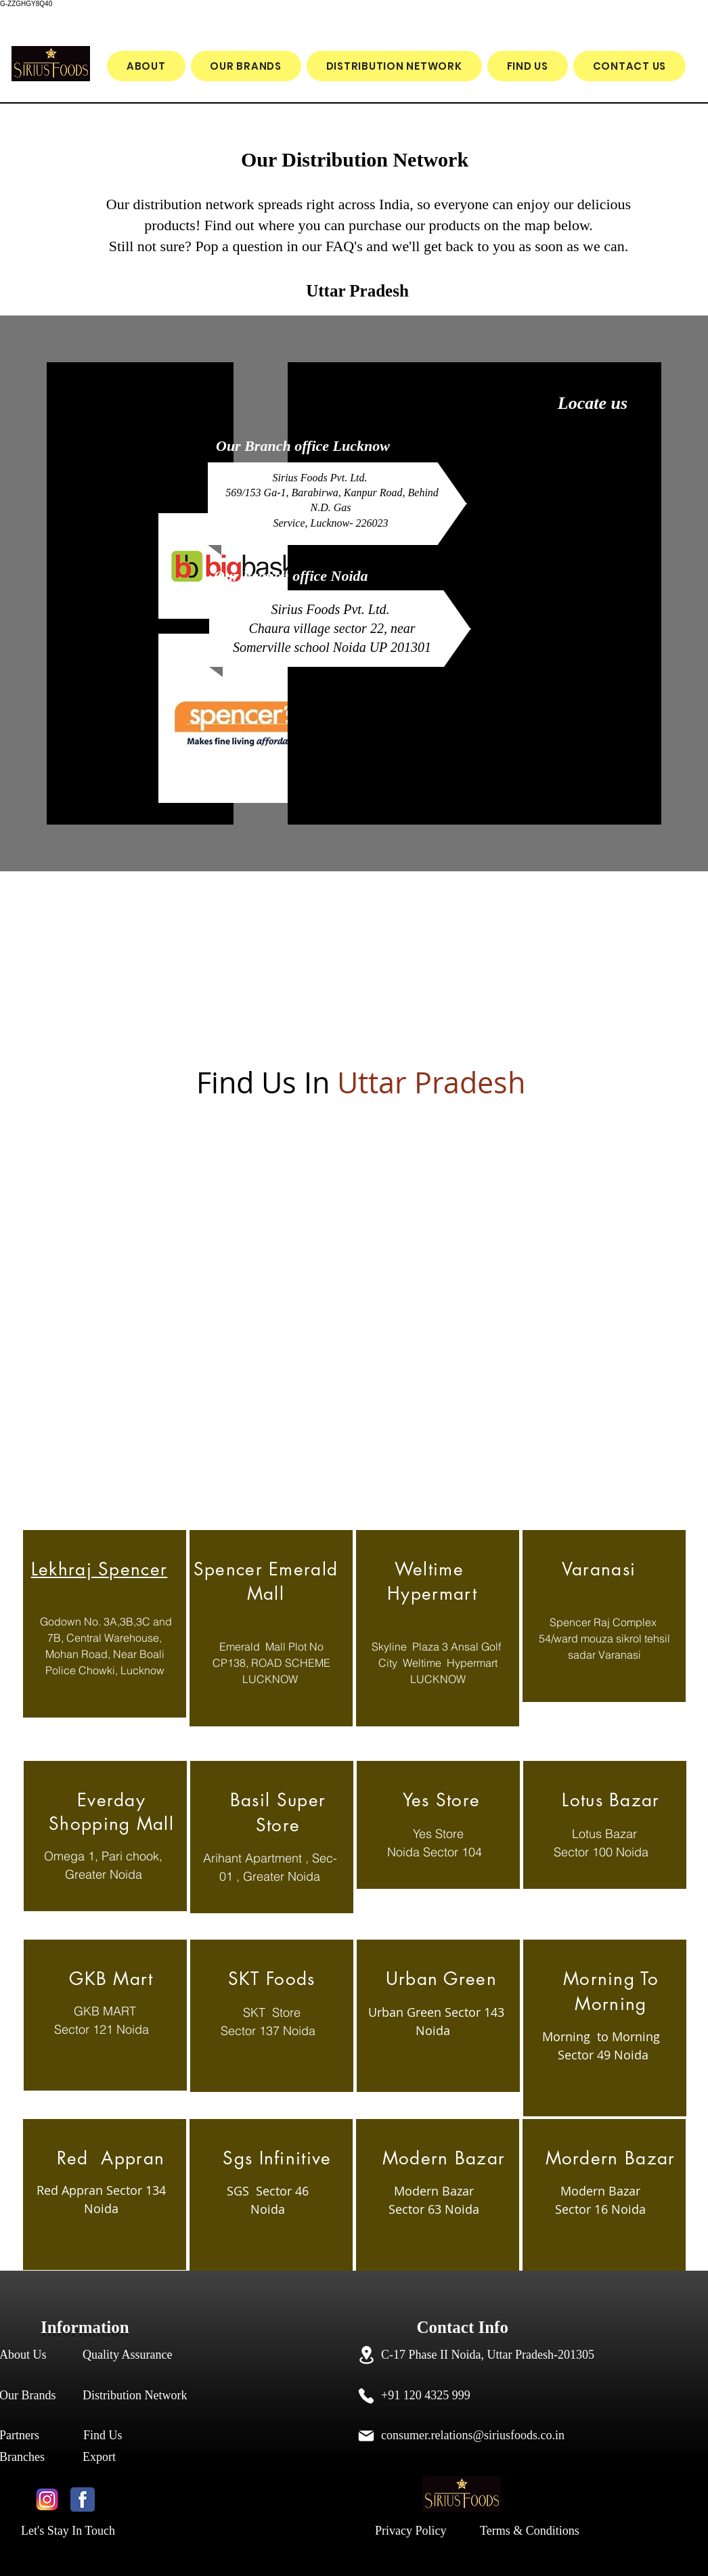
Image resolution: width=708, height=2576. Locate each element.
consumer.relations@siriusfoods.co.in (473, 2435)
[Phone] (366, 2396)
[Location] (366, 2354)
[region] (104, 1624)
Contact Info (432, 2327)
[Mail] (366, 2436)
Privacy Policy (411, 2530)
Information (87, 2327)
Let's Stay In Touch (68, 2530)
